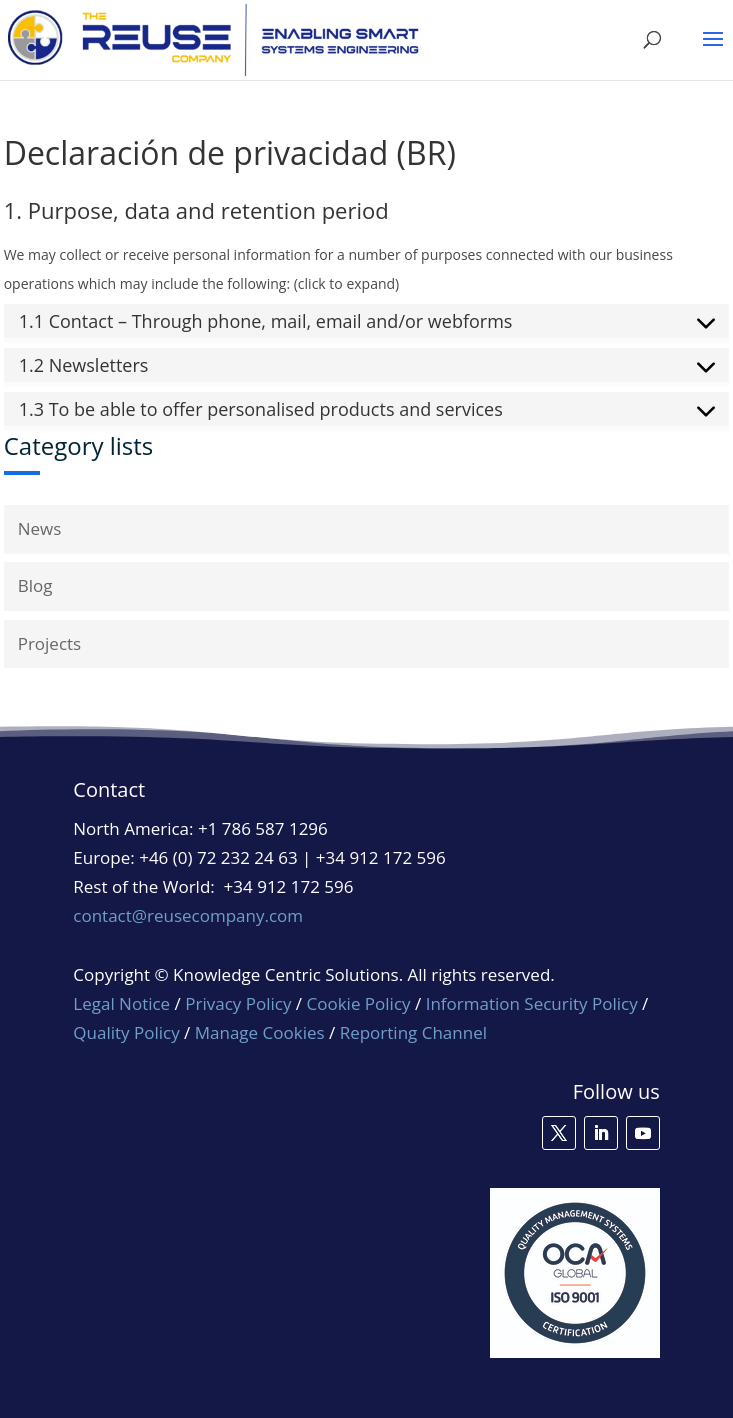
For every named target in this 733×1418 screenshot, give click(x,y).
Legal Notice (121, 1003)
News (40, 528)
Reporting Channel (413, 1032)
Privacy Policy (238, 1003)
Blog (35, 585)
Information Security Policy (532, 1003)
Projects (50, 643)
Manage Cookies (260, 1033)
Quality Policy (128, 1032)
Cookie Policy (359, 1003)
